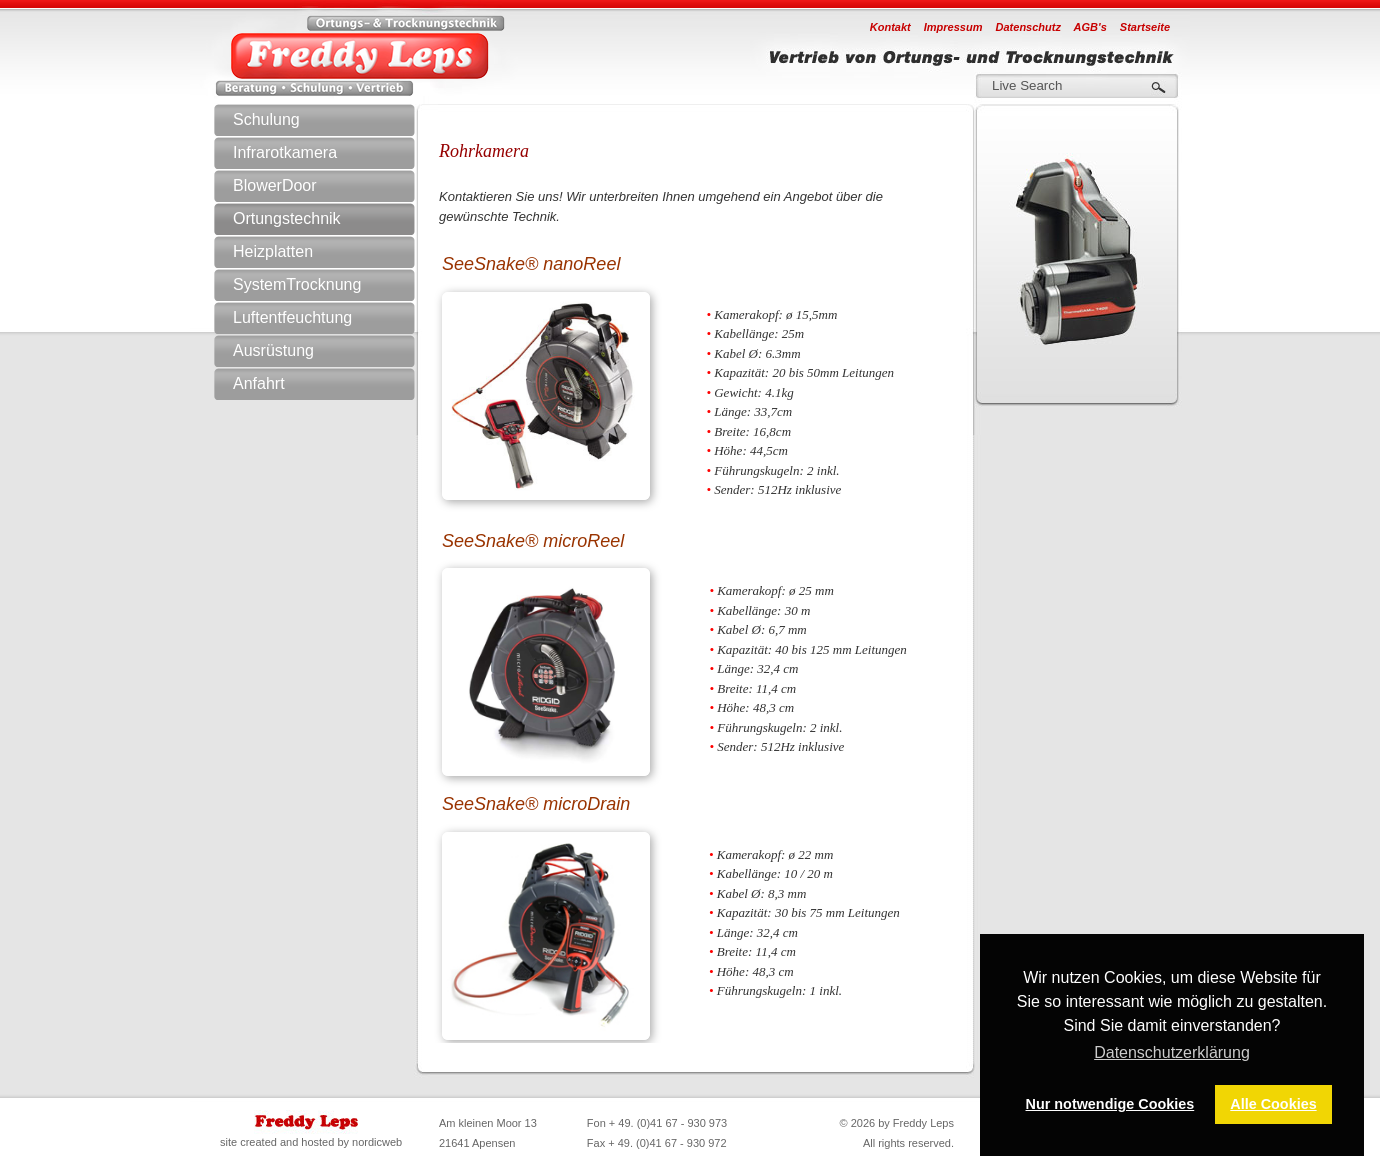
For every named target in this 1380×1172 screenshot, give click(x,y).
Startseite (1145, 27)
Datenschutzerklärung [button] (1172, 1052)
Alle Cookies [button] (1273, 1104)
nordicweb (377, 1142)
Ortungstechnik (333, 219)
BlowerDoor (275, 185)
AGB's (1090, 27)
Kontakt (890, 27)
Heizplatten (273, 251)
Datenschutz (1028, 27)
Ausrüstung (333, 351)
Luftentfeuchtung (333, 318)
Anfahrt (259, 383)
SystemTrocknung (333, 285)
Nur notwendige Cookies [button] (1110, 1104)
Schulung (266, 119)
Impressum (953, 27)
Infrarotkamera (333, 153)
